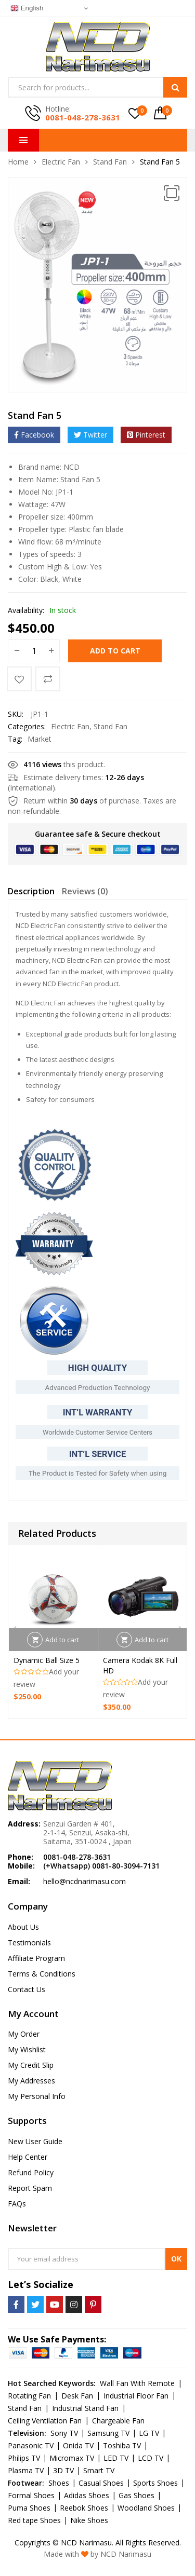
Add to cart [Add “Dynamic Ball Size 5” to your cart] (62, 1640)
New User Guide (35, 2141)
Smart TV (98, 2470)
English (26, 8)
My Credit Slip (31, 2065)
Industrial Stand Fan (85, 2408)
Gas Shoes (136, 2495)
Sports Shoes (155, 2483)
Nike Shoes (89, 2520)
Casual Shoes (101, 2483)
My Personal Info (37, 2096)
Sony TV (64, 2433)
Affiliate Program (36, 1958)
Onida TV (78, 2445)
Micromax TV (71, 2458)
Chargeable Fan (118, 2420)
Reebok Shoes (84, 2508)
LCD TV (150, 2458)
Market (39, 739)
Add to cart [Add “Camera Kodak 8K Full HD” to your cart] (151, 1640)
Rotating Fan (29, 2396)
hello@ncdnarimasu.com (84, 1881)
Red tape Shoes (34, 2520)
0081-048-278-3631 (82, 117)
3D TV (63, 2470)
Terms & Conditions (41, 1974)
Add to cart (115, 651)
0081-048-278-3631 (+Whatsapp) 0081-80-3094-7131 (101, 1861)
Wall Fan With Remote (137, 2383)
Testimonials (29, 1942)
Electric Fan (61, 162)
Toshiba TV (122, 2445)
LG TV (149, 2433)
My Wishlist (27, 2049)
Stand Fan (110, 162)
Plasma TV (26, 2470)
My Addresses (31, 2081)
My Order (24, 2034)
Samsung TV (108, 2433)
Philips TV (24, 2458)
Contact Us (26, 1989)
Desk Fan (77, 2396)
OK (176, 2259)
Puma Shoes (29, 2508)
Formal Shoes (31, 2495)
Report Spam (30, 2188)
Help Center (27, 2157)
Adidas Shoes (86, 2495)
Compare (47, 678)
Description (31, 891)
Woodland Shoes (146, 2508)
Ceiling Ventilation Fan (45, 2420)
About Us (23, 1927)
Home (18, 162)
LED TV (115, 2458)
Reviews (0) (85, 891)
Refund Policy (31, 2172)
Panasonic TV (31, 2445)
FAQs (17, 2204)
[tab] (31, 892)
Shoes (58, 2483)
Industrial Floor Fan (135, 2396)
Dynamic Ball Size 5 (47, 1661)
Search (175, 87)
